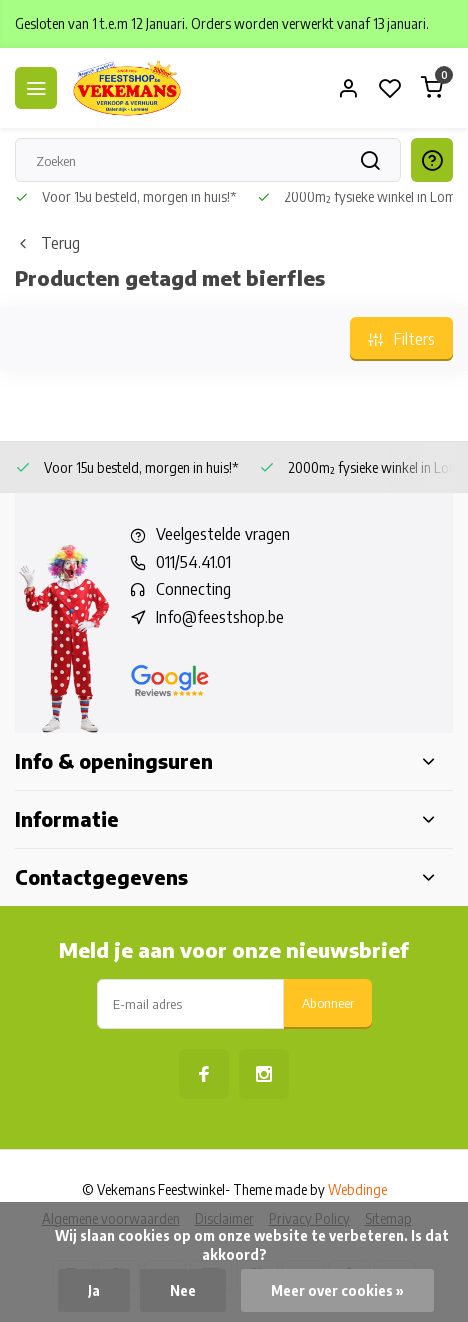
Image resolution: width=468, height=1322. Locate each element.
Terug (47, 243)
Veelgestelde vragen (223, 534)
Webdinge (357, 1189)
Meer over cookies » (337, 1290)
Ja (94, 1290)
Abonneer (328, 1002)
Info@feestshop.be (220, 617)
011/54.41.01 (193, 562)
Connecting (193, 589)
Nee (183, 1290)
